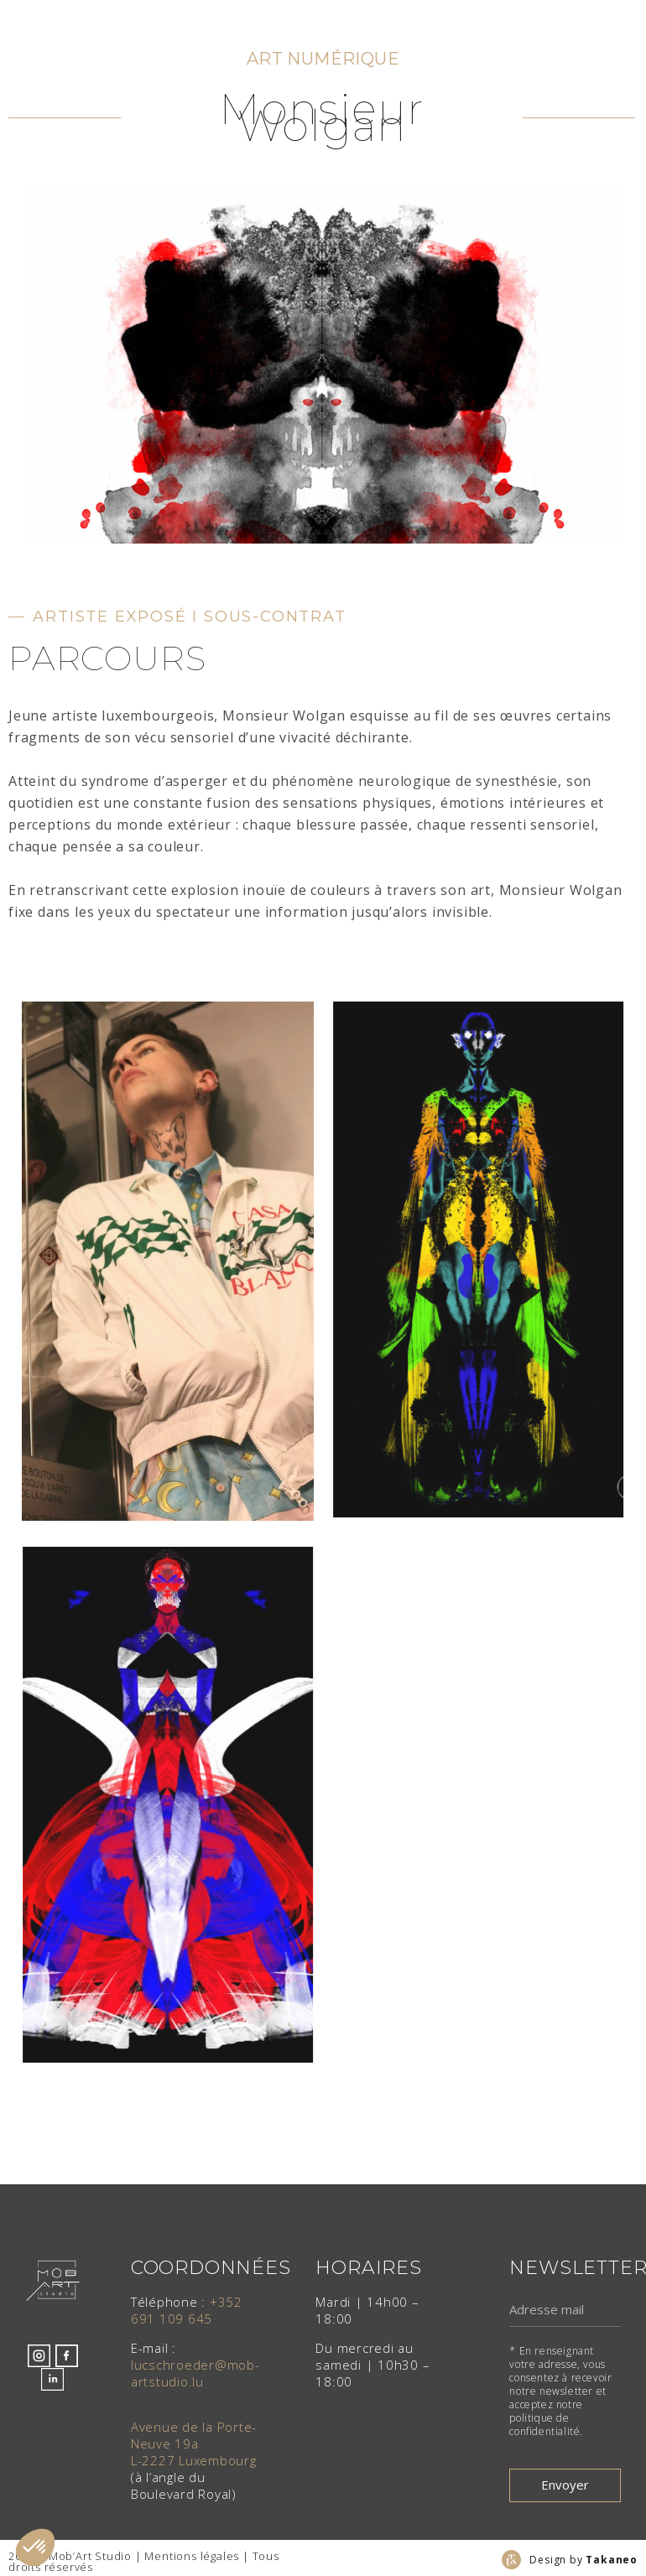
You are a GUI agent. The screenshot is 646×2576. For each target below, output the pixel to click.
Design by (583, 2560)
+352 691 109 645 (186, 2310)
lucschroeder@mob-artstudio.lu (195, 2373)
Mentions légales (191, 2555)
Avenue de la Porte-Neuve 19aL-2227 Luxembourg (194, 2443)
